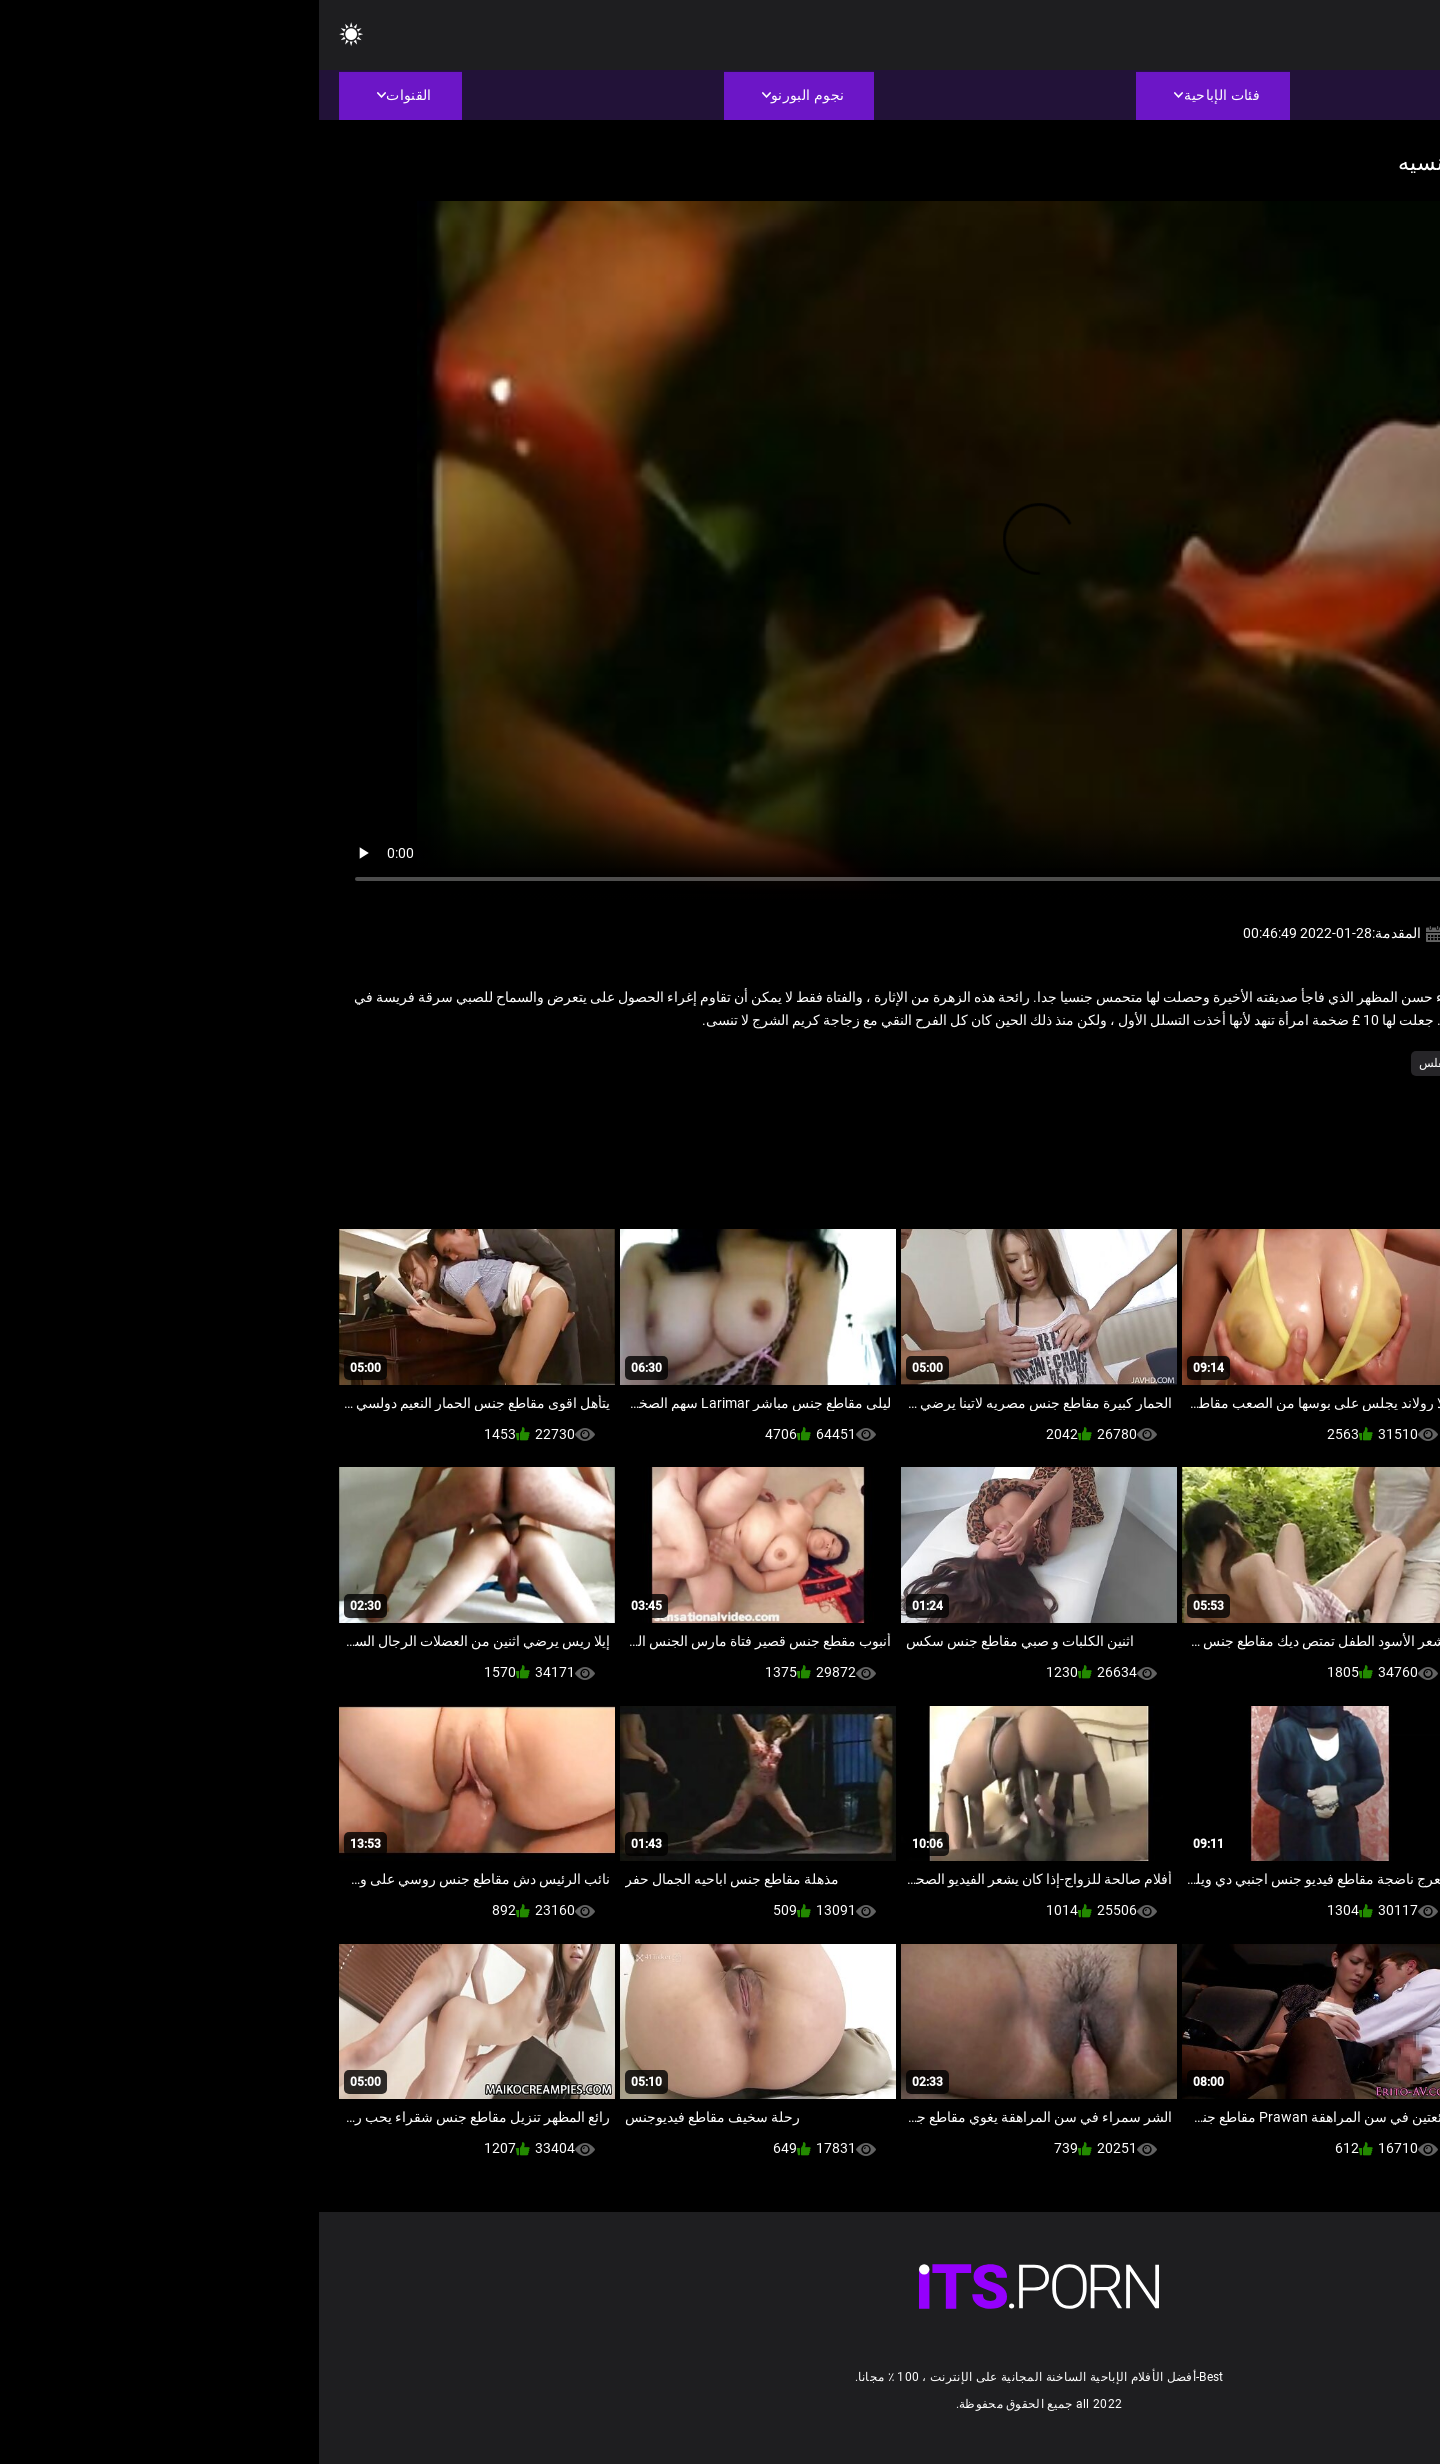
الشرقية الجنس (1321, 1063)
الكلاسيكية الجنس (1218, 1063)
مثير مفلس (1127, 1063)
